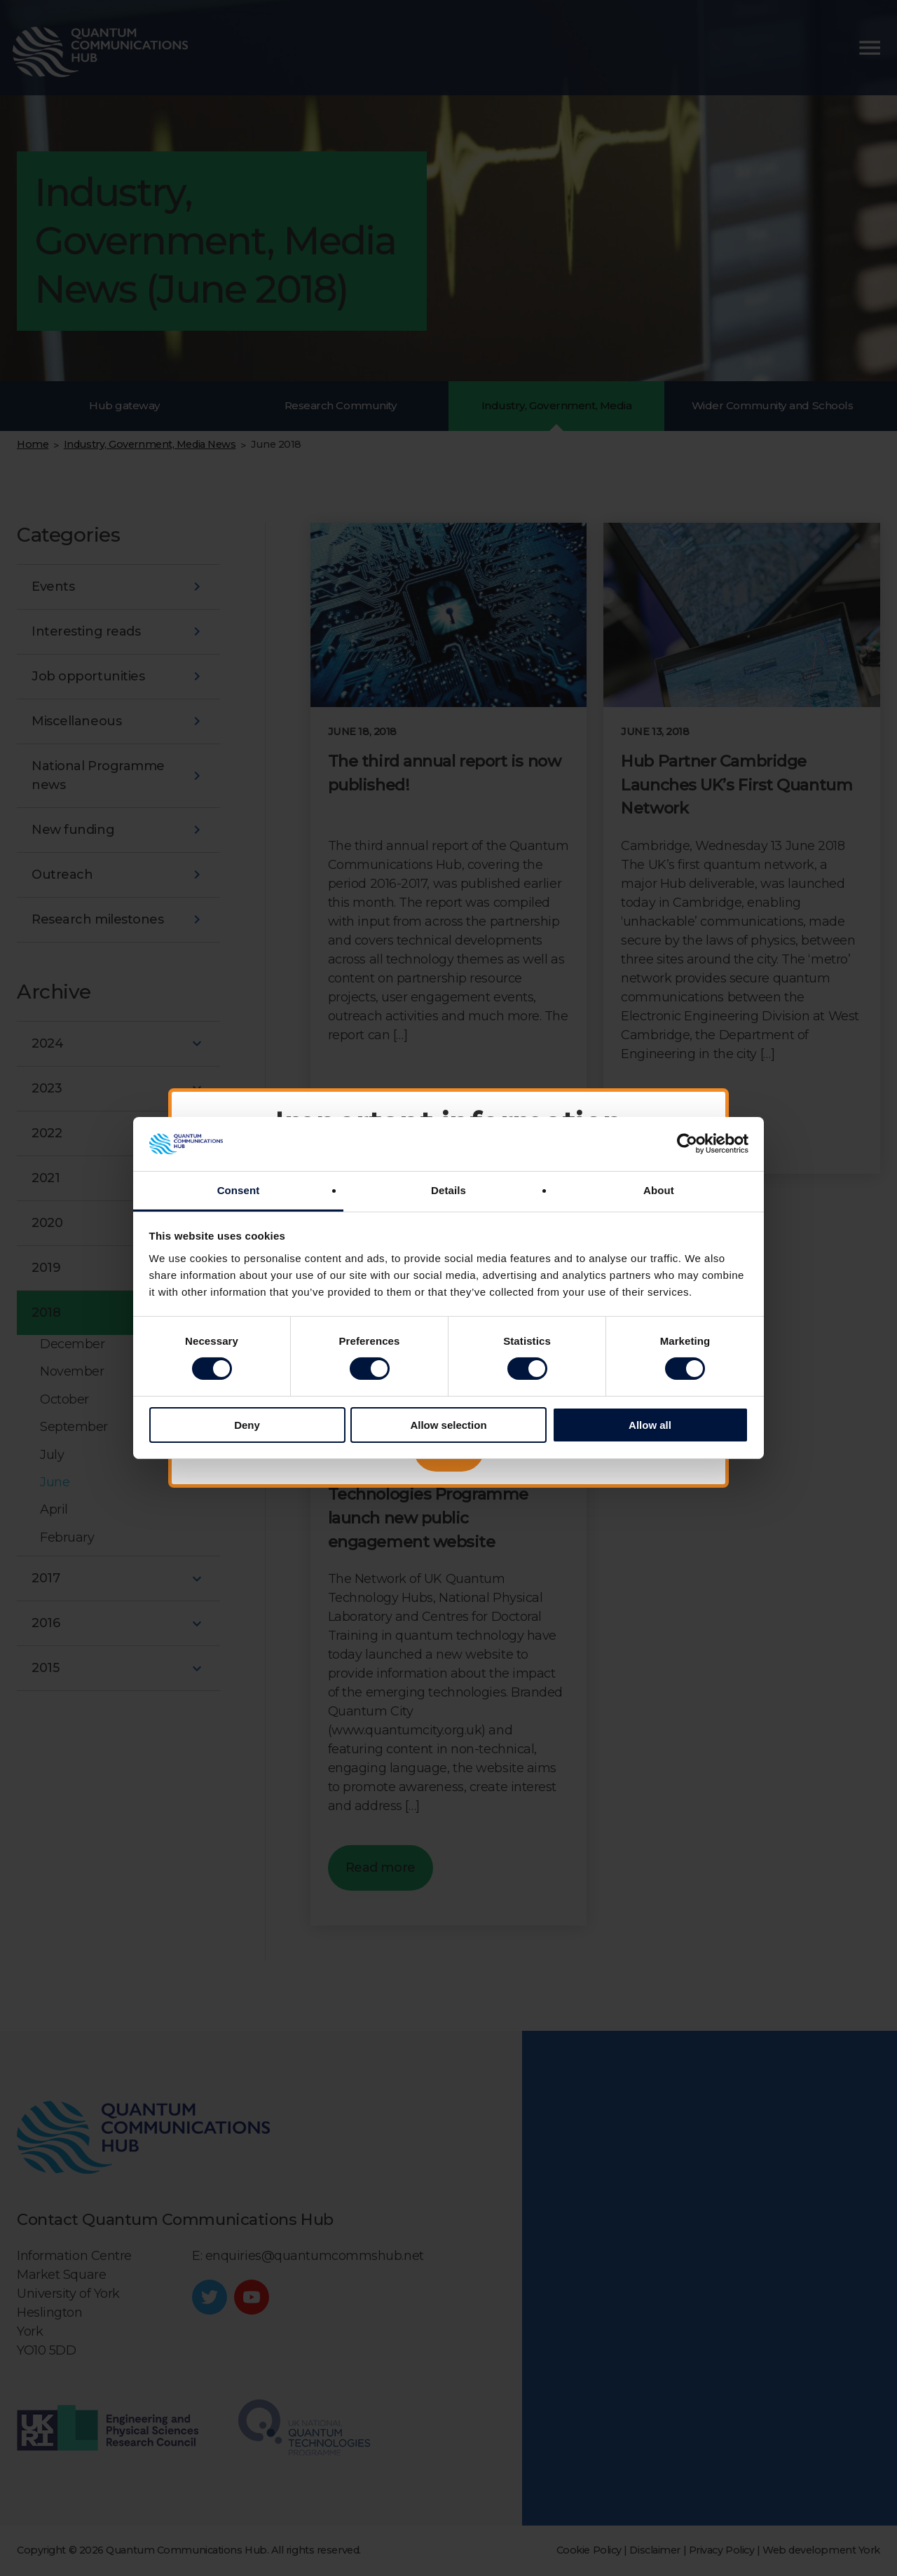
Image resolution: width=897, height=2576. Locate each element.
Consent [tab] (238, 1190)
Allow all (650, 1425)
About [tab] (658, 1190)
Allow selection (448, 1425)
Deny (247, 1425)
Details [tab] (448, 1190)
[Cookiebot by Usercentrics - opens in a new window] (687, 1143)
